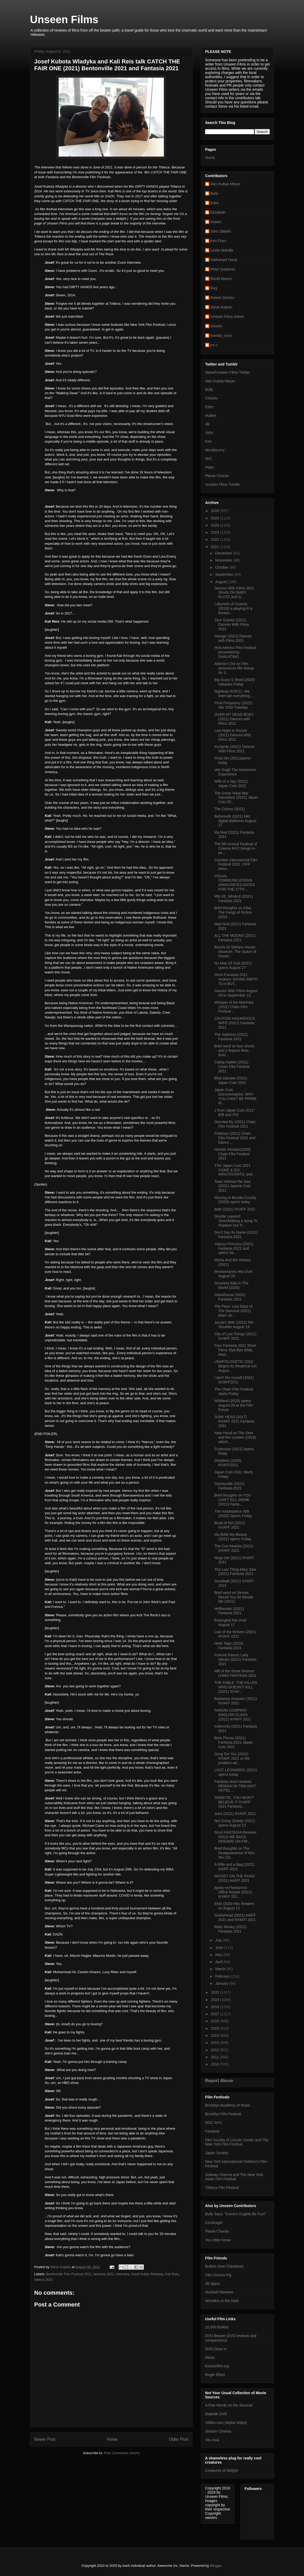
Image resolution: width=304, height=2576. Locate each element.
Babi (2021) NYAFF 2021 (234, 1209)
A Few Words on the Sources (229, 2405)
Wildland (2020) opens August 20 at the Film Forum (233, 1405)
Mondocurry (215, 450)
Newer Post (44, 2439)
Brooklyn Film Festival (223, 2114)
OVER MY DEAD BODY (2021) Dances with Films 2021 (234, 719)
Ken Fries (218, 241)
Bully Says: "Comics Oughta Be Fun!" (235, 2214)
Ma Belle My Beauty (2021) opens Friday (232, 1536)
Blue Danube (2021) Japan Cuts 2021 (230, 1080)
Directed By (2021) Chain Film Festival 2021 (235, 1124)
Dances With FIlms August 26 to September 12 (235, 993)
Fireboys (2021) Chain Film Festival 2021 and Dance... (234, 1137)
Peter (209, 467)
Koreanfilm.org (217, 2366)
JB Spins (212, 2284)
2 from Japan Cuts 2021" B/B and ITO (234, 1112)
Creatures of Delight (221, 2470)
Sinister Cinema (218, 2431)
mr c (213, 345)
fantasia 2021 (103, 2274)
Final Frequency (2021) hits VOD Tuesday (233, 705)
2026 (215, 511)
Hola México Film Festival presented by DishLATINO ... (235, 652)
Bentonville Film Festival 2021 (69, 2274)
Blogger (216, 2566)
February (223, 1976)
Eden (214, 203)
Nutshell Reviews (219, 2292)
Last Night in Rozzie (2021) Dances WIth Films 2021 (232, 735)
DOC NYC (213, 2122)
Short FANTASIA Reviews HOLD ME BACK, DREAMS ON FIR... (235, 1836)
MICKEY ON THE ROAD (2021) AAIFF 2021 (234, 1878)
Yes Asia (212, 2440)
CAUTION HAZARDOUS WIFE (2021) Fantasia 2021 (234, 1022)
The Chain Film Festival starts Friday (233, 1391)
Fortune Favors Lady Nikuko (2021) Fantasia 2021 (235, 1659)
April (219, 1962)
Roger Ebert (215, 2375)
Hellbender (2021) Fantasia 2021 (229, 1611)
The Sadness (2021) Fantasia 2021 (231, 1036)
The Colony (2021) (229, 809)
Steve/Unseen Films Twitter (227, 372)
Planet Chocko (217, 476)
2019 (215, 2000)
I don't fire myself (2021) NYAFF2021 (234, 1379)
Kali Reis (172, 2274)
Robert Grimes (222, 298)
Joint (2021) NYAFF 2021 (235, 1814)
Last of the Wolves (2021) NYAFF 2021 (235, 1634)
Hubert (215, 222)
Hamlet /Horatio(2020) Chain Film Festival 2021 (232, 1154)
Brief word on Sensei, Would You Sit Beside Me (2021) (234, 1597)
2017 (215, 2014)
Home (112, 2439)
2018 (215, 2007)
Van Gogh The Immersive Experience (235, 772)
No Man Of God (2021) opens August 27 (233, 965)
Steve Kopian (221, 307)
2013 (215, 2042)
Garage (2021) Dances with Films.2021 (233, 638)
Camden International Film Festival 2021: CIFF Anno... (235, 864)
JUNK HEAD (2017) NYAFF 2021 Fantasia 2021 (234, 1421)
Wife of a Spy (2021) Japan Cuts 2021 (231, 783)
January (222, 1983)
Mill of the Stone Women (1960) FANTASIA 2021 (235, 1673)
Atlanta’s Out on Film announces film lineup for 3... (234, 668)
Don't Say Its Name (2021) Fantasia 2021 (236, 1234)
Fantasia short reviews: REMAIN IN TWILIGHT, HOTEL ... (235, 1786)
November (224, 560)
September (224, 574)
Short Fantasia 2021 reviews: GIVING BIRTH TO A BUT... (236, 979)
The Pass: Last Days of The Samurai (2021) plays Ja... (233, 1310)
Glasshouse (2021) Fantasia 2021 (229, 1297)
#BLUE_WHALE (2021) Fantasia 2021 (233, 898)
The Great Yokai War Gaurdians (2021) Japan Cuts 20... (236, 797)
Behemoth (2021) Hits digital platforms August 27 (235, 820)
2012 (215, 2050)
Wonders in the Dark (222, 2301)
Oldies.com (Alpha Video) (226, 2422)
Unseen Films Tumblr (222, 484)
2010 (215, 2064)
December (224, 553)
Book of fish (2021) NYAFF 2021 (229, 1525)
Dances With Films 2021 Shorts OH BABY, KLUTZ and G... (234, 592)
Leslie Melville (221, 250)
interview (122, 2274)
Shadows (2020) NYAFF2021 (227, 1462)
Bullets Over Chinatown (224, 2266)
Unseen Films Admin (227, 316)
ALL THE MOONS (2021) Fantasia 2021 (235, 937)
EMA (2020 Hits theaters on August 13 (234, 1906)
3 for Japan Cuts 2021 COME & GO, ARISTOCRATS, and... (234, 1170)
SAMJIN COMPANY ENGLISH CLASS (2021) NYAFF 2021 (232, 1714)
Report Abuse (219, 2080)
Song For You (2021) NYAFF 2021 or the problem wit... (232, 1758)
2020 (215, 1992)
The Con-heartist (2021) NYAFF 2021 (234, 1548)
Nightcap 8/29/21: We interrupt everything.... (234, 693)
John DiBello (220, 231)
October (222, 567)
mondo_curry (221, 335)
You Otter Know (218, 2240)
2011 (215, 2057)
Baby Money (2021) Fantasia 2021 (230, 1929)
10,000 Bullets (217, 2327)
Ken (208, 441)
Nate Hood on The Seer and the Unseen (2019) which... (235, 1437)
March (220, 1969)
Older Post (178, 2439)
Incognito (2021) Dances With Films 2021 (234, 748)
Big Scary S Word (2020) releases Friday (234, 682)
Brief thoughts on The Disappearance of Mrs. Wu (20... (234, 1852)
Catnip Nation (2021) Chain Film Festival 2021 (232, 1066)
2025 (215, 518)
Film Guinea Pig (218, 2275)
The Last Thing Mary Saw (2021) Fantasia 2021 (235, 1571)
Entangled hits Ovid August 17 (230, 1622)
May (219, 1955)
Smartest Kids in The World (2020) (231, 1285)
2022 (215, 539)
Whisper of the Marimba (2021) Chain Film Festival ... (234, 1006)
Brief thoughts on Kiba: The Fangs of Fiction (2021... (233, 912)
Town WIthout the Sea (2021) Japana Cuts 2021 (232, 1186)
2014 (215, 2035)
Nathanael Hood (223, 260)
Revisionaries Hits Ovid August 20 (233, 1273)
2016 (215, 2021)
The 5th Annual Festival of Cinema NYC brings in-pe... (235, 848)
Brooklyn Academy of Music (227, 2105)
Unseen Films (64, 19)
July (219, 1940)
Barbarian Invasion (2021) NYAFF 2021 (235, 1701)
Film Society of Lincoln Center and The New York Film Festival (236, 2142)
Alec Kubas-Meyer (225, 184)
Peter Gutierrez (222, 269)
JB (207, 424)
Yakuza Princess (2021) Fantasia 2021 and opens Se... (233, 1248)
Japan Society (216, 2153)
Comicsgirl (213, 2222)
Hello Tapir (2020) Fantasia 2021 (228, 1645)
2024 (215, 525)
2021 (215, 547)
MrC (208, 459)
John (209, 433)
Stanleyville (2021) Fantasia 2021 (229, 1486)
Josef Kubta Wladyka (147, 2274)
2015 (215, 2028)
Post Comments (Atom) (121, 2453)
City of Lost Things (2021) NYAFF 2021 (235, 1336)
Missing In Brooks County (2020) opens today (235, 1200)
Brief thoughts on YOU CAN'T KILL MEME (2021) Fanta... (232, 1499)
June (219, 1947)
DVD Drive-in (216, 2349)
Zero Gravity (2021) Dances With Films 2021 (231, 624)
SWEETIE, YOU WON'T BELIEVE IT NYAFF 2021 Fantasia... (234, 1802)
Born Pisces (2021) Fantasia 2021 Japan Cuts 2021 (233, 1742)
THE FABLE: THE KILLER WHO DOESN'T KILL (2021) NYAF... (235, 1687)
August (221, 582)
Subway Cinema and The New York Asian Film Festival (234, 2177)
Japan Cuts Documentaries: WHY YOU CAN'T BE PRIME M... (235, 1096)
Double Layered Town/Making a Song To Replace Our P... (235, 1220)
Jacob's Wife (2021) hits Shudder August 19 (234, 1324)
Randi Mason (221, 279)
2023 (215, 532)
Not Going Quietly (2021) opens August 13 (234, 1823)
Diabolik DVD (216, 2414)
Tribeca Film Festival (222, 2187)
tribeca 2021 (43, 2280)
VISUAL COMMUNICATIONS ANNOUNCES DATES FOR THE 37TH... (234, 882)
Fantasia (212, 2131)
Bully (214, 193)
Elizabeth (218, 212)
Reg (213, 288)
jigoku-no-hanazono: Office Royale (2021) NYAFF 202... (233, 1892)
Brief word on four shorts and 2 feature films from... (234, 1050)
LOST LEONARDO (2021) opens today (235, 1772)
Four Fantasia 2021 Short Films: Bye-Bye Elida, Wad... (235, 1350)
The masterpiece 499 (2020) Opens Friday (233, 1513)
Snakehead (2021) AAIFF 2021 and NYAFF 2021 (235, 1917)
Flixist (210, 2357)
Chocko (211, 398)
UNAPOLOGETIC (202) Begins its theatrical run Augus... (235, 1366)
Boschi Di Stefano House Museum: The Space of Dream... (235, 951)
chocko (216, 326)
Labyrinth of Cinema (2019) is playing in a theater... (233, 608)
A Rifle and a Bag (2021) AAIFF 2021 (234, 1866)
